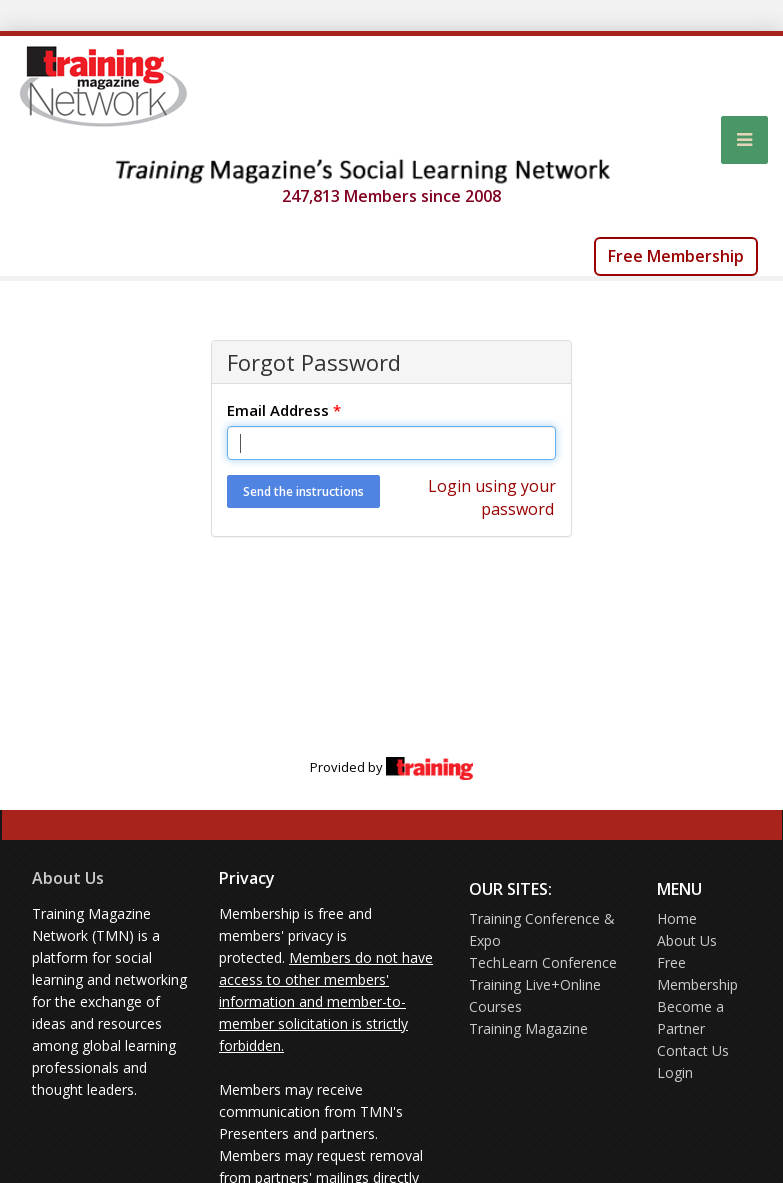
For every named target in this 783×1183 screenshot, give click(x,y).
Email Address (284, 410)
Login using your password (492, 497)
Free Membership (676, 256)
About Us (68, 878)
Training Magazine (528, 1028)
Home (677, 918)
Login (675, 1072)
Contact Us (693, 1050)
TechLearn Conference (543, 962)
